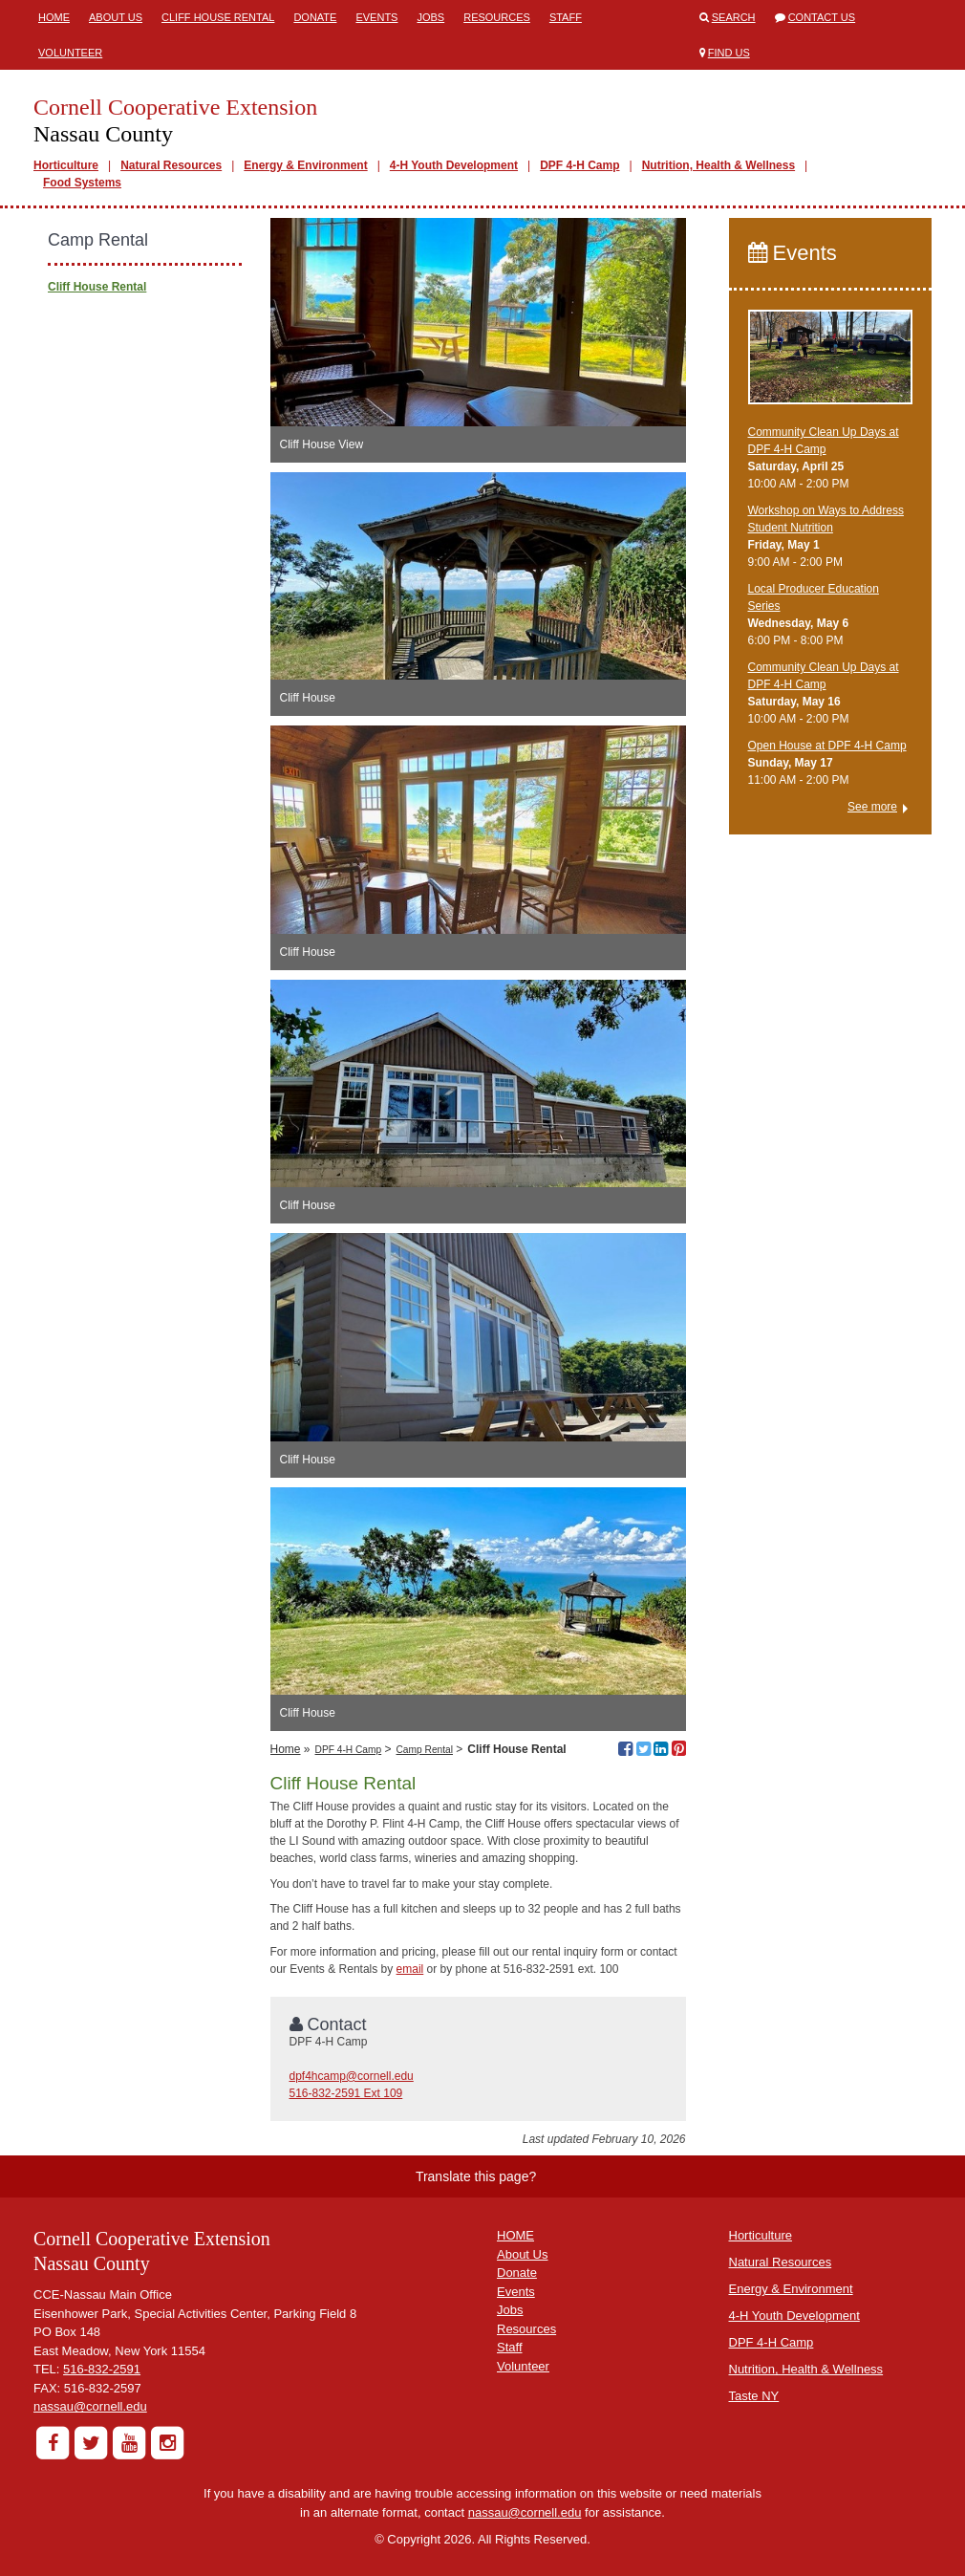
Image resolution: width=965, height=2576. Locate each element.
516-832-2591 (101, 2369)
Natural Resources (171, 165)
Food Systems (82, 182)
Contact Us (822, 17)
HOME (515, 2235)
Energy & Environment (305, 165)
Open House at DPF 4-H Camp (827, 745)
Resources (496, 17)
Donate (314, 17)
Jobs (430, 17)
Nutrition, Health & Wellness (718, 165)
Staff (565, 17)
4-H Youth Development (454, 165)
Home (54, 17)
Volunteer (70, 52)
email (410, 1969)
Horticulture (65, 165)
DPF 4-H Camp (579, 165)
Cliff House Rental (217, 17)
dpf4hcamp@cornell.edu (352, 2076)
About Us (115, 17)
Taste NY (754, 2396)
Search (734, 17)
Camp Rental (425, 1749)
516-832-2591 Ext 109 (346, 2093)
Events (376, 17)
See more (872, 806)
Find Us (729, 52)
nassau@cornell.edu (90, 2406)
